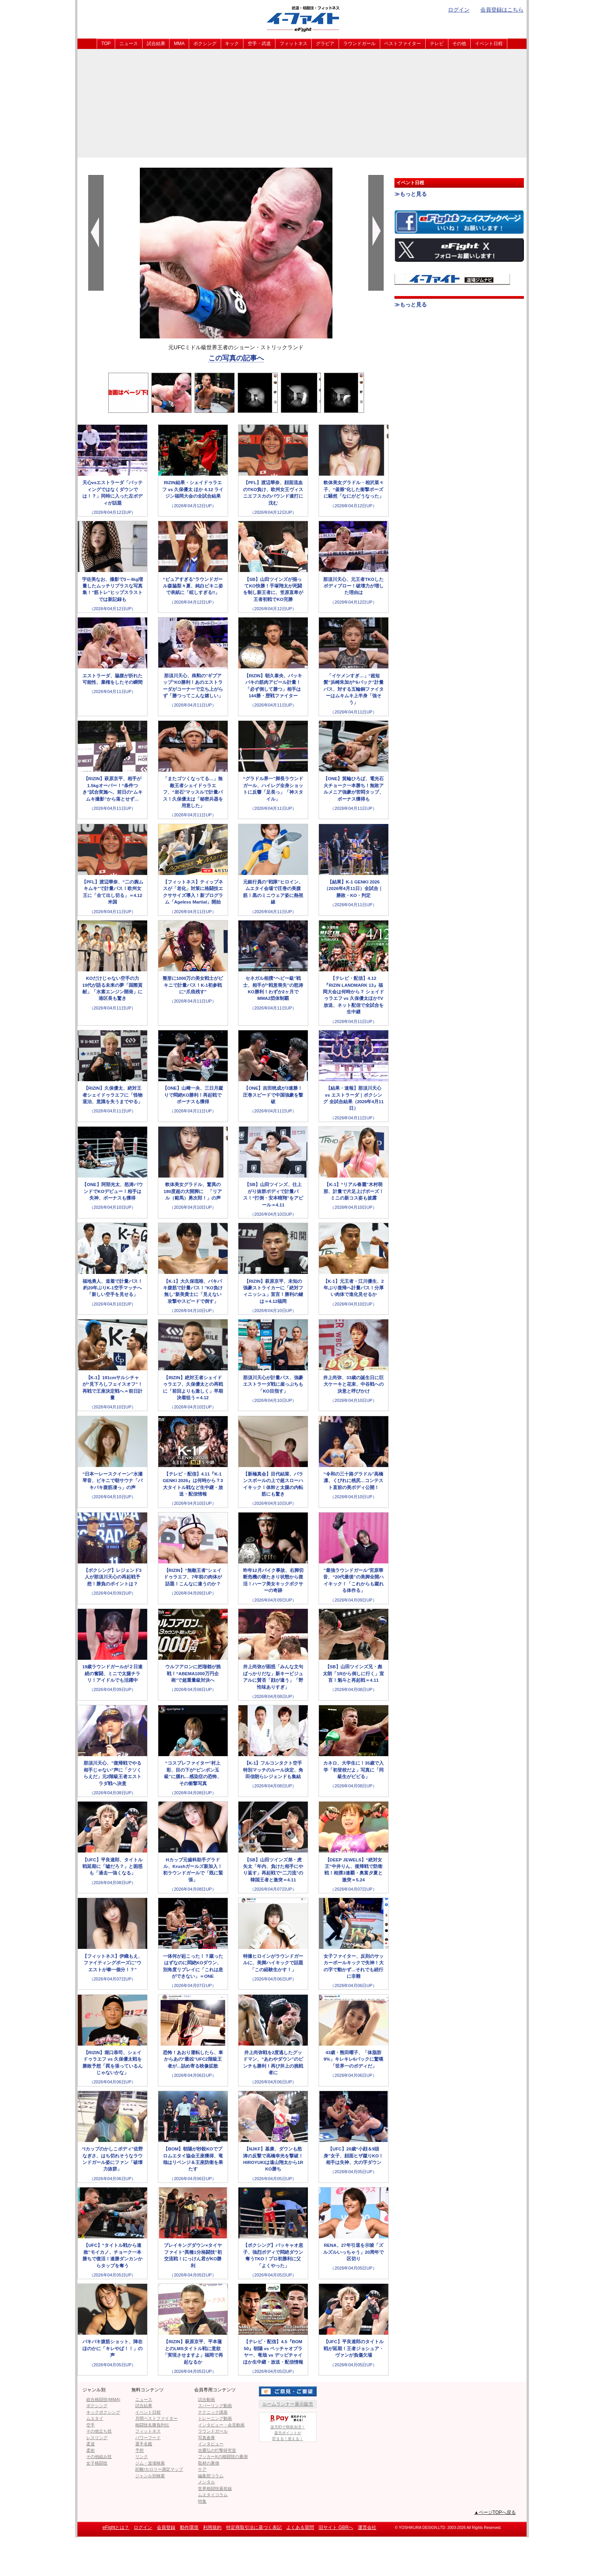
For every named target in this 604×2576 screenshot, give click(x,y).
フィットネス (293, 43)
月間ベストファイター (156, 2418)
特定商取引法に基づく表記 (254, 2527)
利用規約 (212, 2527)
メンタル (206, 2482)
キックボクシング (103, 2412)
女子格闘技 (96, 2463)
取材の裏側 (208, 2463)
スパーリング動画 (215, 2405)
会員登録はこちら (501, 10)
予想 (139, 2450)
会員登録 (166, 2527)
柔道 (90, 2443)
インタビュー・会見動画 (221, 2425)
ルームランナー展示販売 (287, 2404)
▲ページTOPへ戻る (495, 2512)
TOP (106, 43)
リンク (141, 2456)
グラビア (325, 43)
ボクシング (204, 43)
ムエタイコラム (213, 2494)
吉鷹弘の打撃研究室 (217, 2450)
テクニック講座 (213, 2412)
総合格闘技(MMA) (103, 2399)
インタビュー (210, 2443)
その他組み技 (99, 2456)
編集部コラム (210, 2475)
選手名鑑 (143, 2443)
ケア (202, 2469)
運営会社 (367, 2527)
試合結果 (156, 43)
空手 (90, 2425)
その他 (459, 43)
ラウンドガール (359, 43)
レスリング (96, 2437)
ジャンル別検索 (150, 2475)
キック (232, 43)
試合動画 (206, 2399)
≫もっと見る (410, 194)
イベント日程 (489, 43)
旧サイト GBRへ (336, 2527)
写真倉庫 (206, 2437)
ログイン (459, 10)
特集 (202, 2501)
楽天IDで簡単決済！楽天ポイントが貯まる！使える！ (287, 2427)
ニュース (128, 43)
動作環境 (189, 2527)
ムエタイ (94, 2418)
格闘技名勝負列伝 (152, 2425)
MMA (179, 43)
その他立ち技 (99, 2431)
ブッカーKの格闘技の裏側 (222, 2456)
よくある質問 (300, 2527)
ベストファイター (402, 43)
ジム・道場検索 (150, 2463)
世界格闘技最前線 (215, 2488)
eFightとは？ (115, 2527)
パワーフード (148, 2437)
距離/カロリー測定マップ (159, 2469)
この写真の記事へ (236, 358)
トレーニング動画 (215, 2418)
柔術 (90, 2450)
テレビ (437, 43)
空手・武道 (259, 43)
